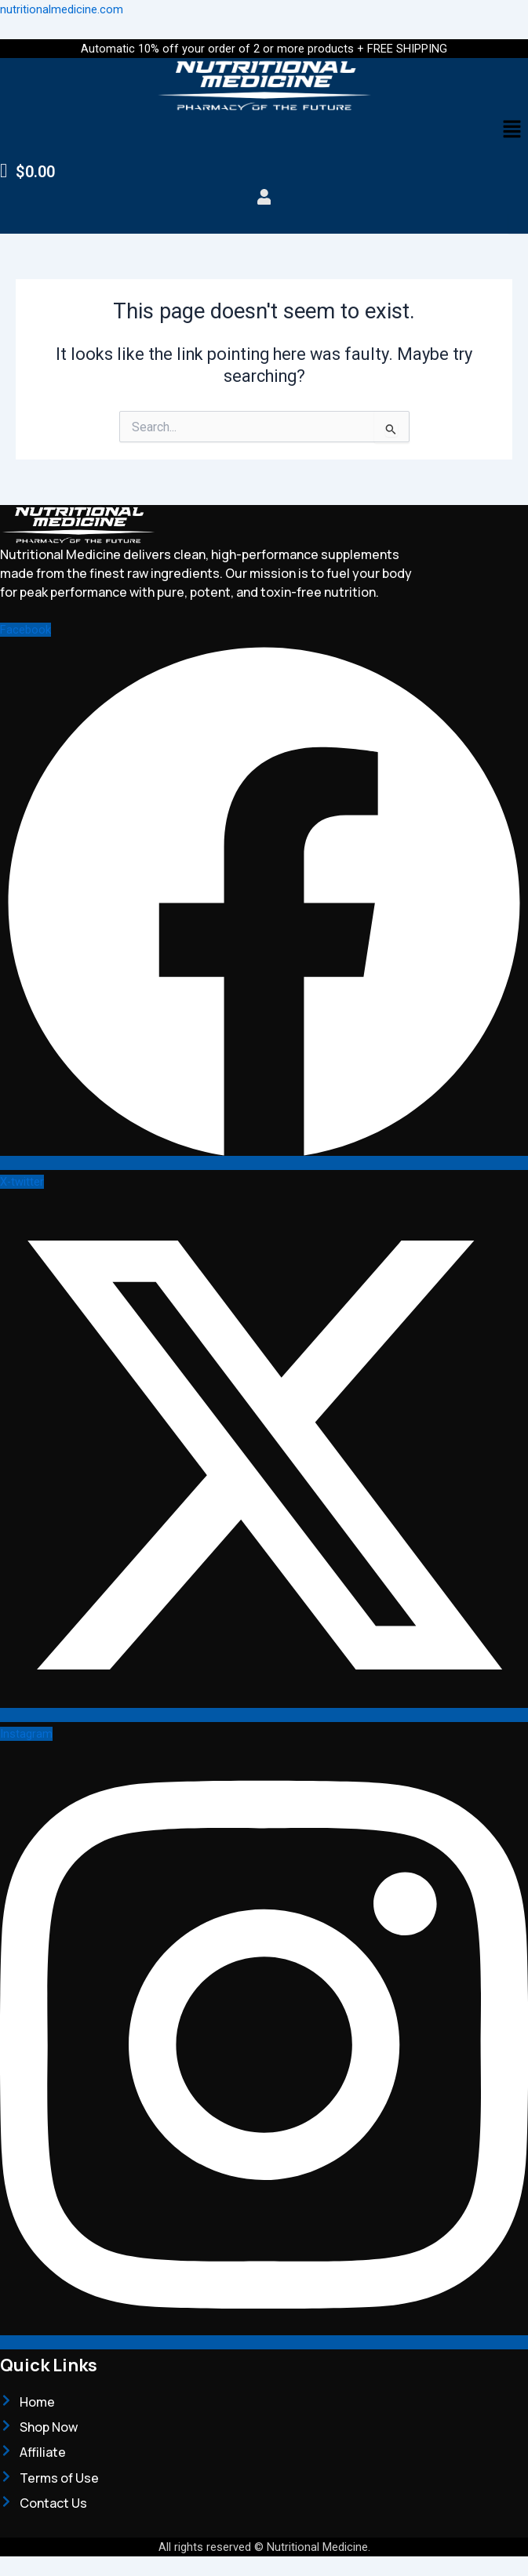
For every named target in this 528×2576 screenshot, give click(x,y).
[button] (512, 130)
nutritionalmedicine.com (61, 9)
